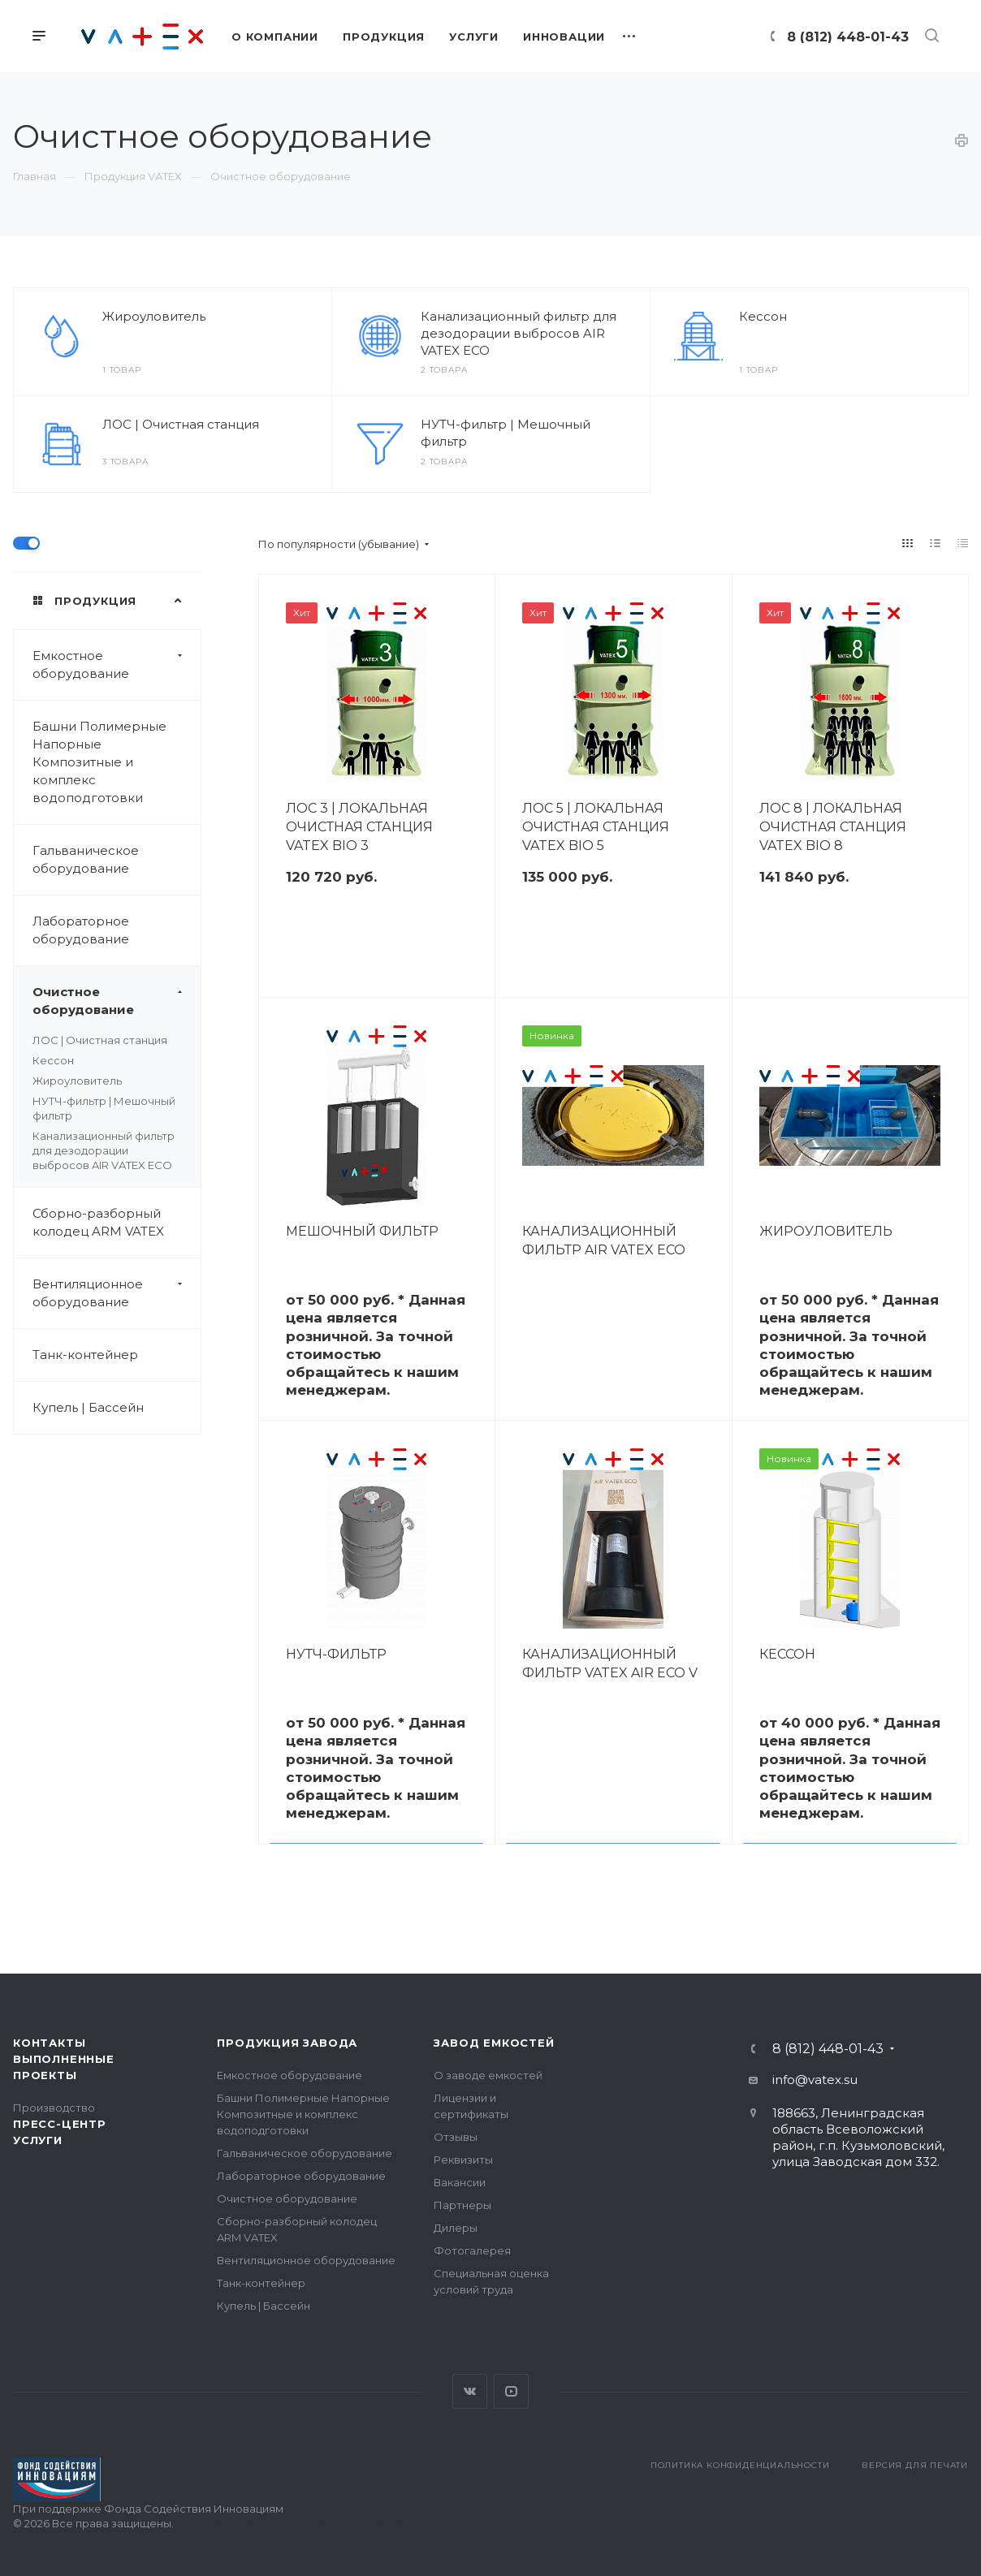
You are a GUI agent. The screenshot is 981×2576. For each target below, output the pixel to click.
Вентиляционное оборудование (116, 1293)
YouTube (511, 2391)
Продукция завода (287, 2042)
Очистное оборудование (116, 1001)
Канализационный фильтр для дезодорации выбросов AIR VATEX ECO (518, 333)
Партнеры (462, 2204)
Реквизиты (463, 2159)
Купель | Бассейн (88, 1407)
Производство (54, 2107)
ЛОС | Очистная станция (180, 424)
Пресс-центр (59, 2123)
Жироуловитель (153, 316)
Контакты (49, 2042)
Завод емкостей (494, 2042)
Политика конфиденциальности (740, 2465)
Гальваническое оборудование (85, 859)
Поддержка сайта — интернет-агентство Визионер (318, 2523)
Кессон (763, 316)
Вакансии (460, 2182)
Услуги (38, 2140)
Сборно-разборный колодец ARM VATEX (98, 1222)
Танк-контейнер (85, 1354)
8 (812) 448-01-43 (848, 37)
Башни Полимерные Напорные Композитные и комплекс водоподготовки (99, 761)
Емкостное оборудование (116, 665)
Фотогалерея (472, 2250)
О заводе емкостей (488, 2075)
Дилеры (456, 2227)
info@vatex (806, 2079)
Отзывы (456, 2136)
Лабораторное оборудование (80, 930)
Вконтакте (469, 2391)
